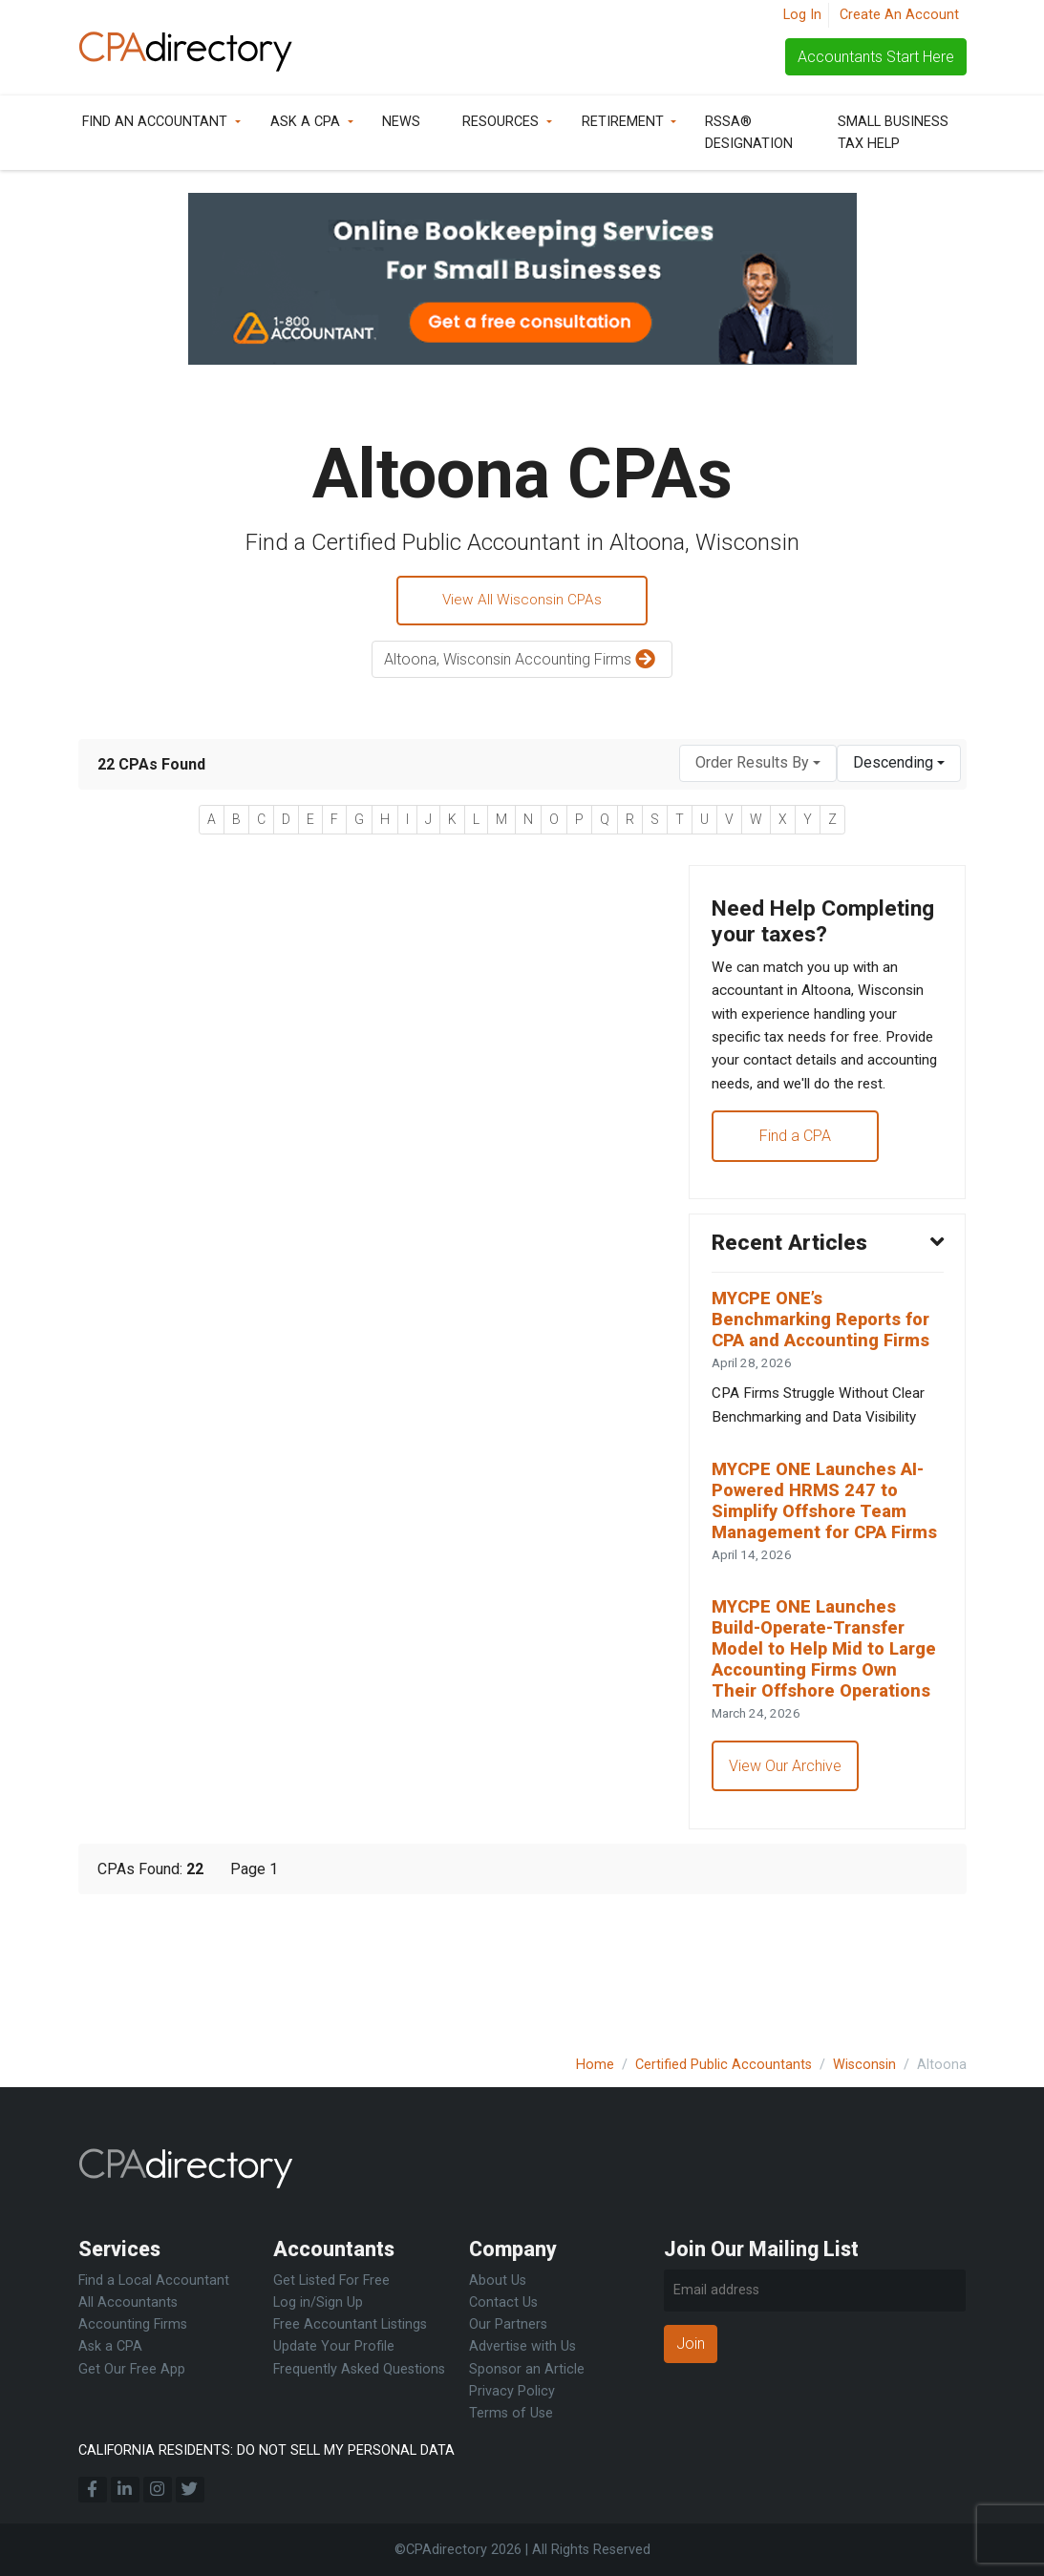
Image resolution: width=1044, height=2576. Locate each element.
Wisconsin (864, 2065)
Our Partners (508, 2325)
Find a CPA (796, 1201)
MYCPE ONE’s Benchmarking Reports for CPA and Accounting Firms (827, 1390)
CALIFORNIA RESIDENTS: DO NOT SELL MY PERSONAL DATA (266, 2450)
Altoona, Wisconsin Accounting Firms (522, 662)
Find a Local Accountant (153, 2280)
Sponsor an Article (527, 2369)
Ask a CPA (305, 122)
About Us (497, 2280)
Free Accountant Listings (350, 2325)
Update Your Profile (333, 2347)
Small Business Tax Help (893, 133)
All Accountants (128, 2302)
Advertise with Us (522, 2347)
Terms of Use (511, 2413)
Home (595, 2065)
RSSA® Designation (749, 133)
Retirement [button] (623, 122)
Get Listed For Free (331, 2280)
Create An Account (899, 15)
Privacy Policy (512, 2391)
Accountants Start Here (876, 57)
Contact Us (503, 2302)
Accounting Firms (132, 2325)
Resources (500, 122)
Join (690, 2343)
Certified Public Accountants (723, 2065)
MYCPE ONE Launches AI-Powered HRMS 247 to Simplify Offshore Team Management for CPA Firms (822, 1588)
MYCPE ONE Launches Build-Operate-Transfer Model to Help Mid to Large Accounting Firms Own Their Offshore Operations (816, 1764)
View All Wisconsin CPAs (522, 601)
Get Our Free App (131, 2369)
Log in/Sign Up (318, 2302)
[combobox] (758, 765)
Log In (802, 15)
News (401, 122)
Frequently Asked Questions (359, 2369)
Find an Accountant (154, 122)
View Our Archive (786, 1896)
